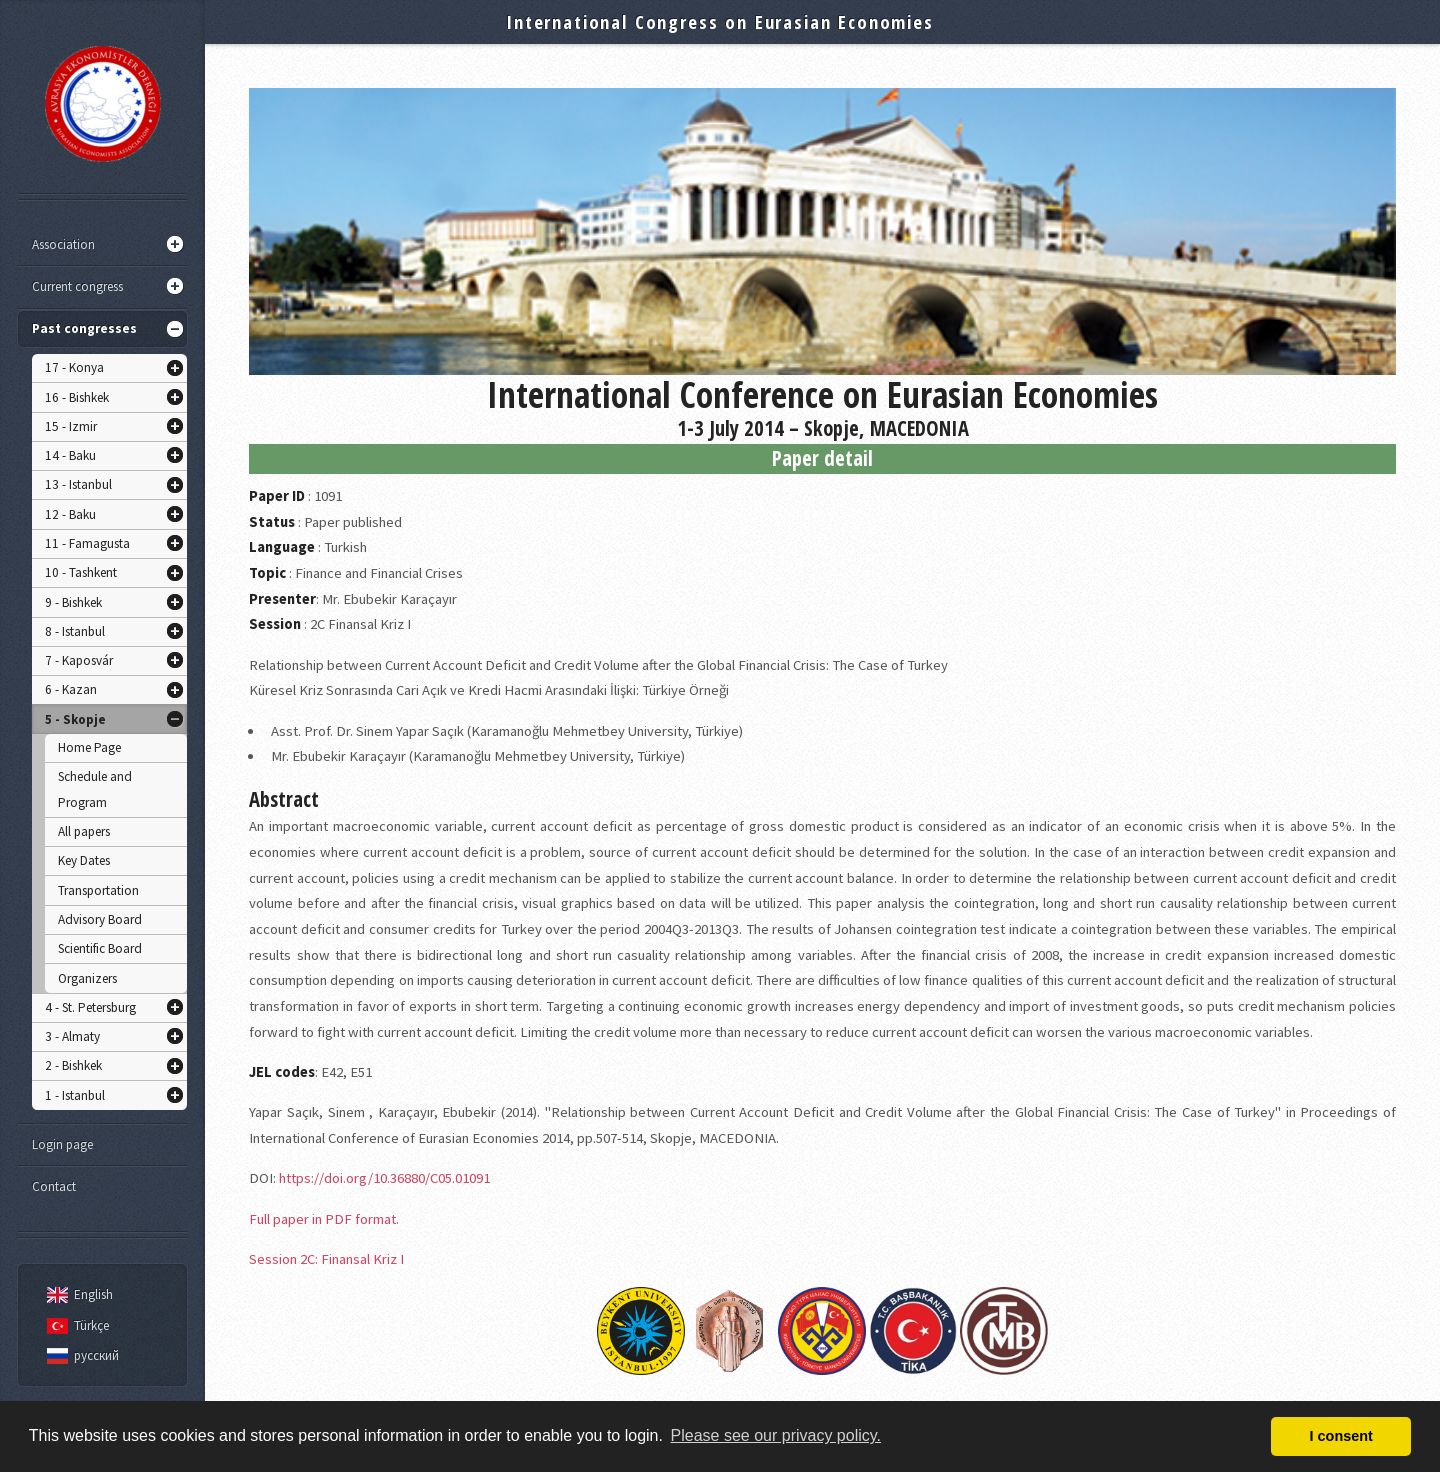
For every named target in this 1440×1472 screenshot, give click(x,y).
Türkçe (75, 1325)
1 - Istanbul (75, 1095)
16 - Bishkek (77, 397)
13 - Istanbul (78, 484)
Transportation (98, 890)
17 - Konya (74, 367)
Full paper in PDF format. (324, 1219)
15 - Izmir (71, 426)
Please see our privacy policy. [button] (776, 1435)
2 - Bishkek (73, 1065)
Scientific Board (100, 948)
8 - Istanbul (75, 631)
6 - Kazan (71, 689)
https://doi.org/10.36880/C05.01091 (384, 1178)
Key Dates (84, 860)
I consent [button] (1341, 1436)
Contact (54, 1186)
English (77, 1294)
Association (63, 244)
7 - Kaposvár (79, 660)
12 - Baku (70, 514)
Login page (62, 1144)
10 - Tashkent (81, 572)
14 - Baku (70, 455)
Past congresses (84, 328)
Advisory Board (100, 919)
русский (80, 1355)
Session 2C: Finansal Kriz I (326, 1259)
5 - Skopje (75, 719)
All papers (84, 831)
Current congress (77, 286)
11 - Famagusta (87, 543)
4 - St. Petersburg (90, 1007)
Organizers (87, 978)
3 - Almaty (72, 1036)
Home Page (89, 747)
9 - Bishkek (73, 602)
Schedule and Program (95, 789)
